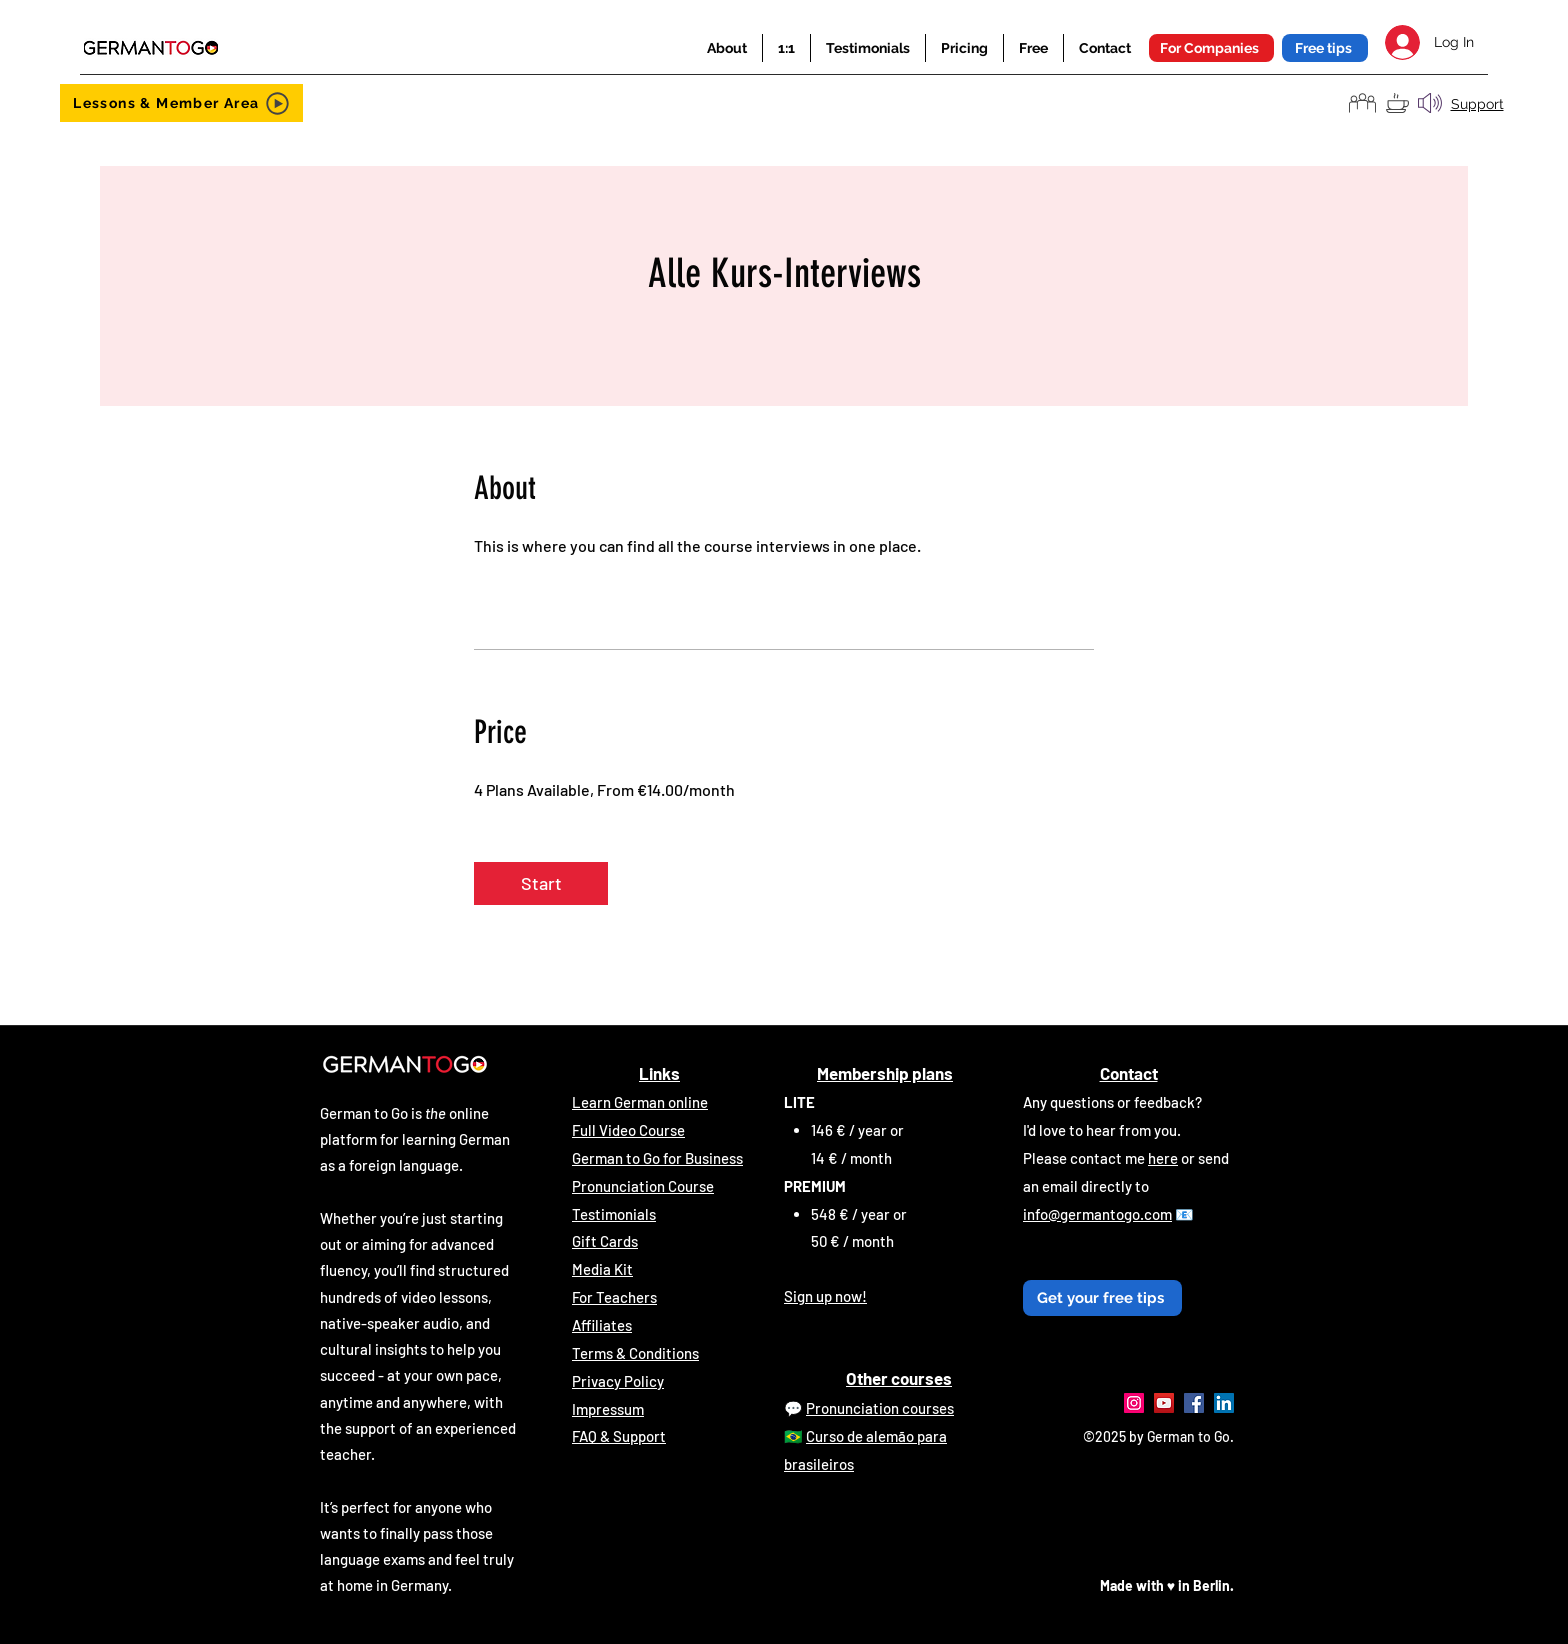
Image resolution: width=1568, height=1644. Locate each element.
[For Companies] (1211, 48)
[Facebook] (1194, 1403)
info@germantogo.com (1097, 1214)
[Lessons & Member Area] (181, 103)
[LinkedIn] (1224, 1403)
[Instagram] (1134, 1403)
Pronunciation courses (880, 1408)
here (1163, 1158)
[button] (727, 48)
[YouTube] (1164, 1403)
